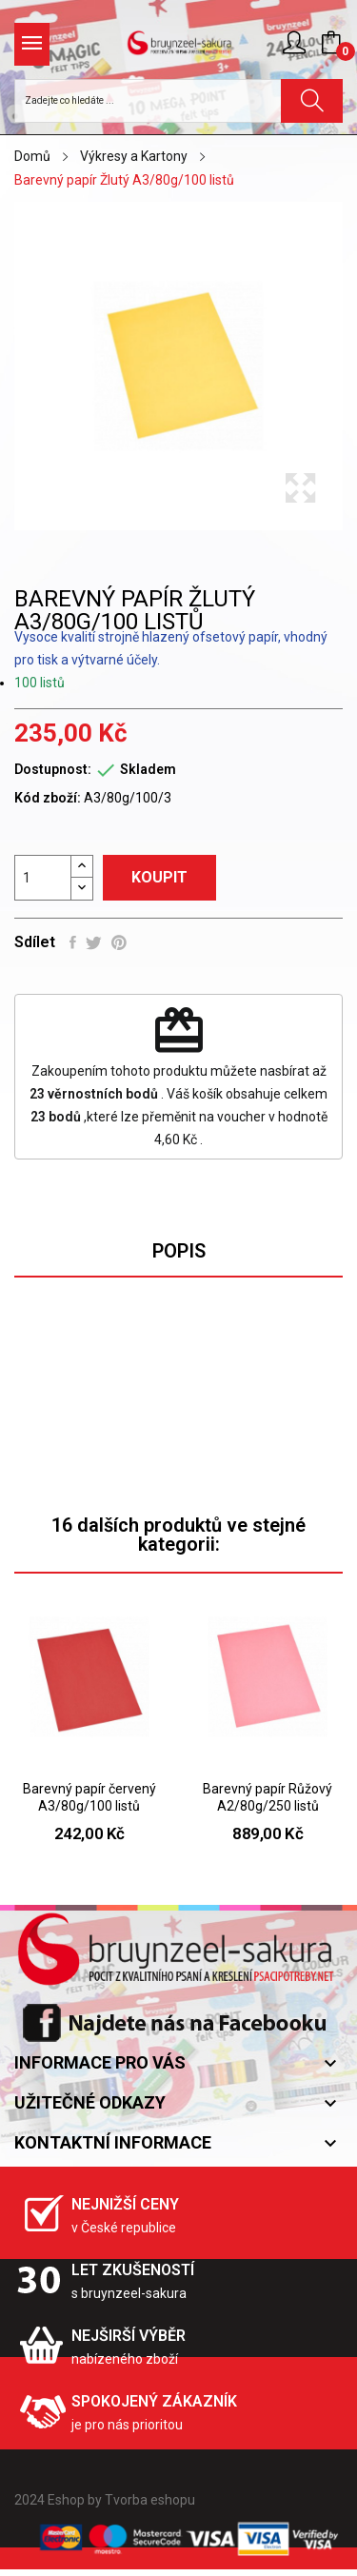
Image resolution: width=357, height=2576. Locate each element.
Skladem (148, 769)
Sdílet (73, 942)
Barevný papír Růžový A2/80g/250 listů (267, 1797)
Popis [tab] (179, 1250)
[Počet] (42, 878)
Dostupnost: (52, 769)
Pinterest (119, 942)
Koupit (159, 877)
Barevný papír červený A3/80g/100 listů (89, 1797)
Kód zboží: (47, 797)
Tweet (94, 942)
